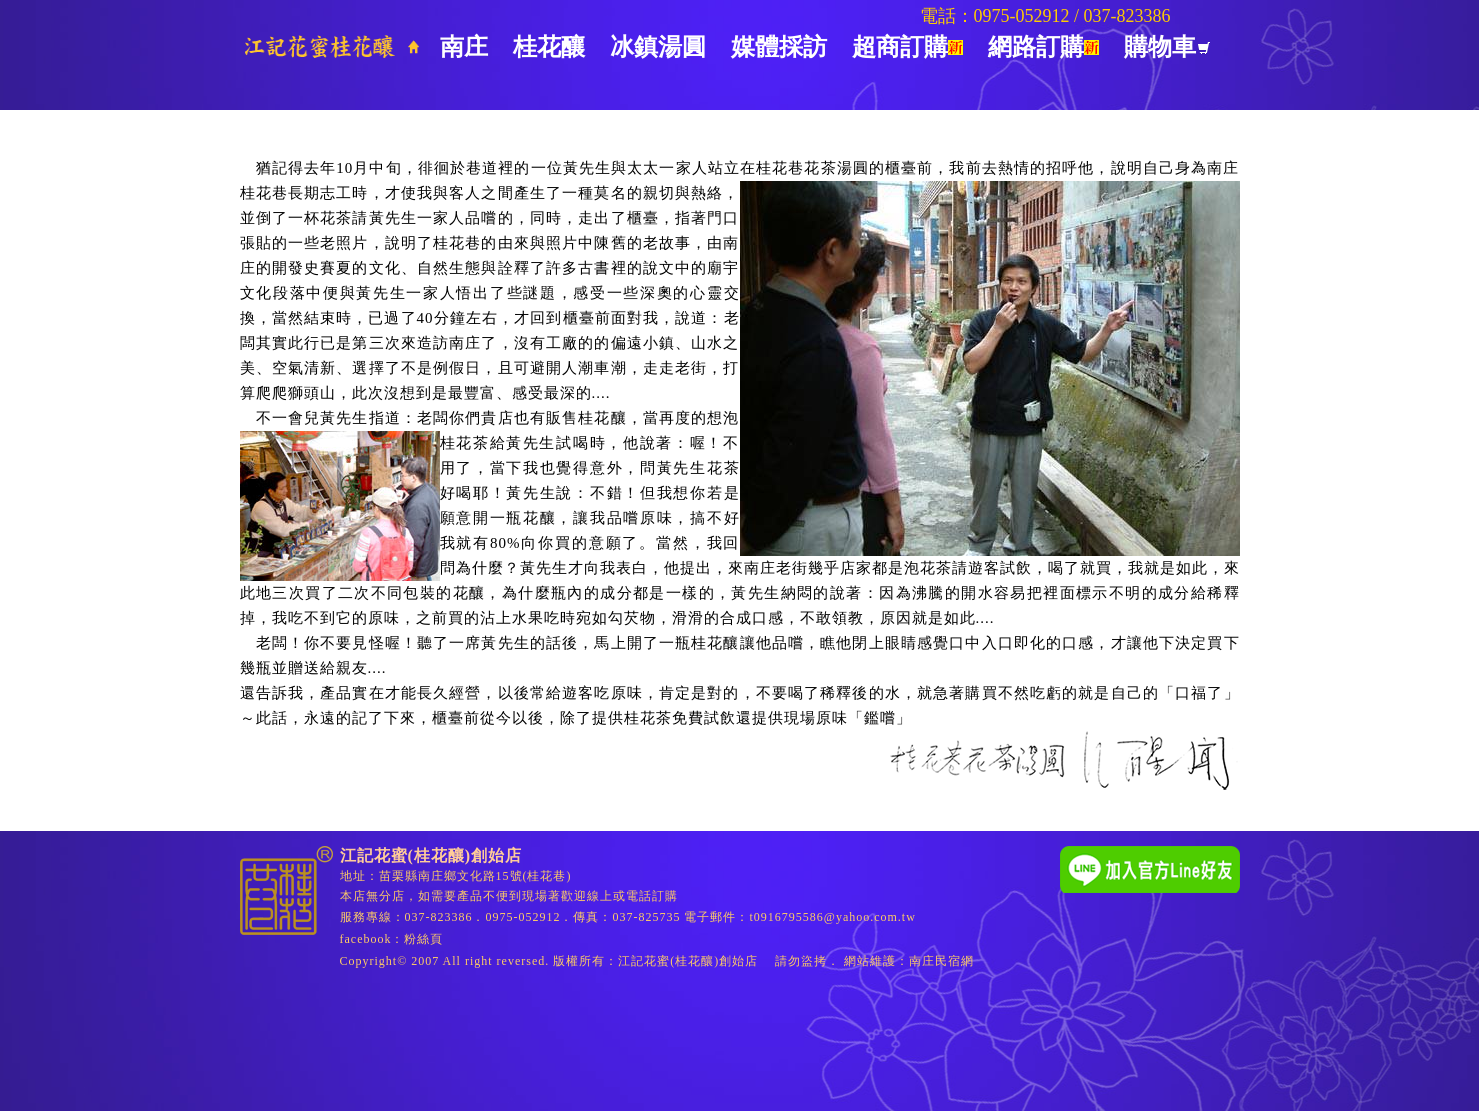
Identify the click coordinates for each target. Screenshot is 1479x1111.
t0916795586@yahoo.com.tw (833, 917)
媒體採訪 (779, 47)
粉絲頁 (423, 939)
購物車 (1167, 47)
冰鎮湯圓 (658, 47)
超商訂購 (907, 47)
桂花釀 (549, 47)
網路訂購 (1043, 47)
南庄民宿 (935, 961)
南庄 (464, 47)
